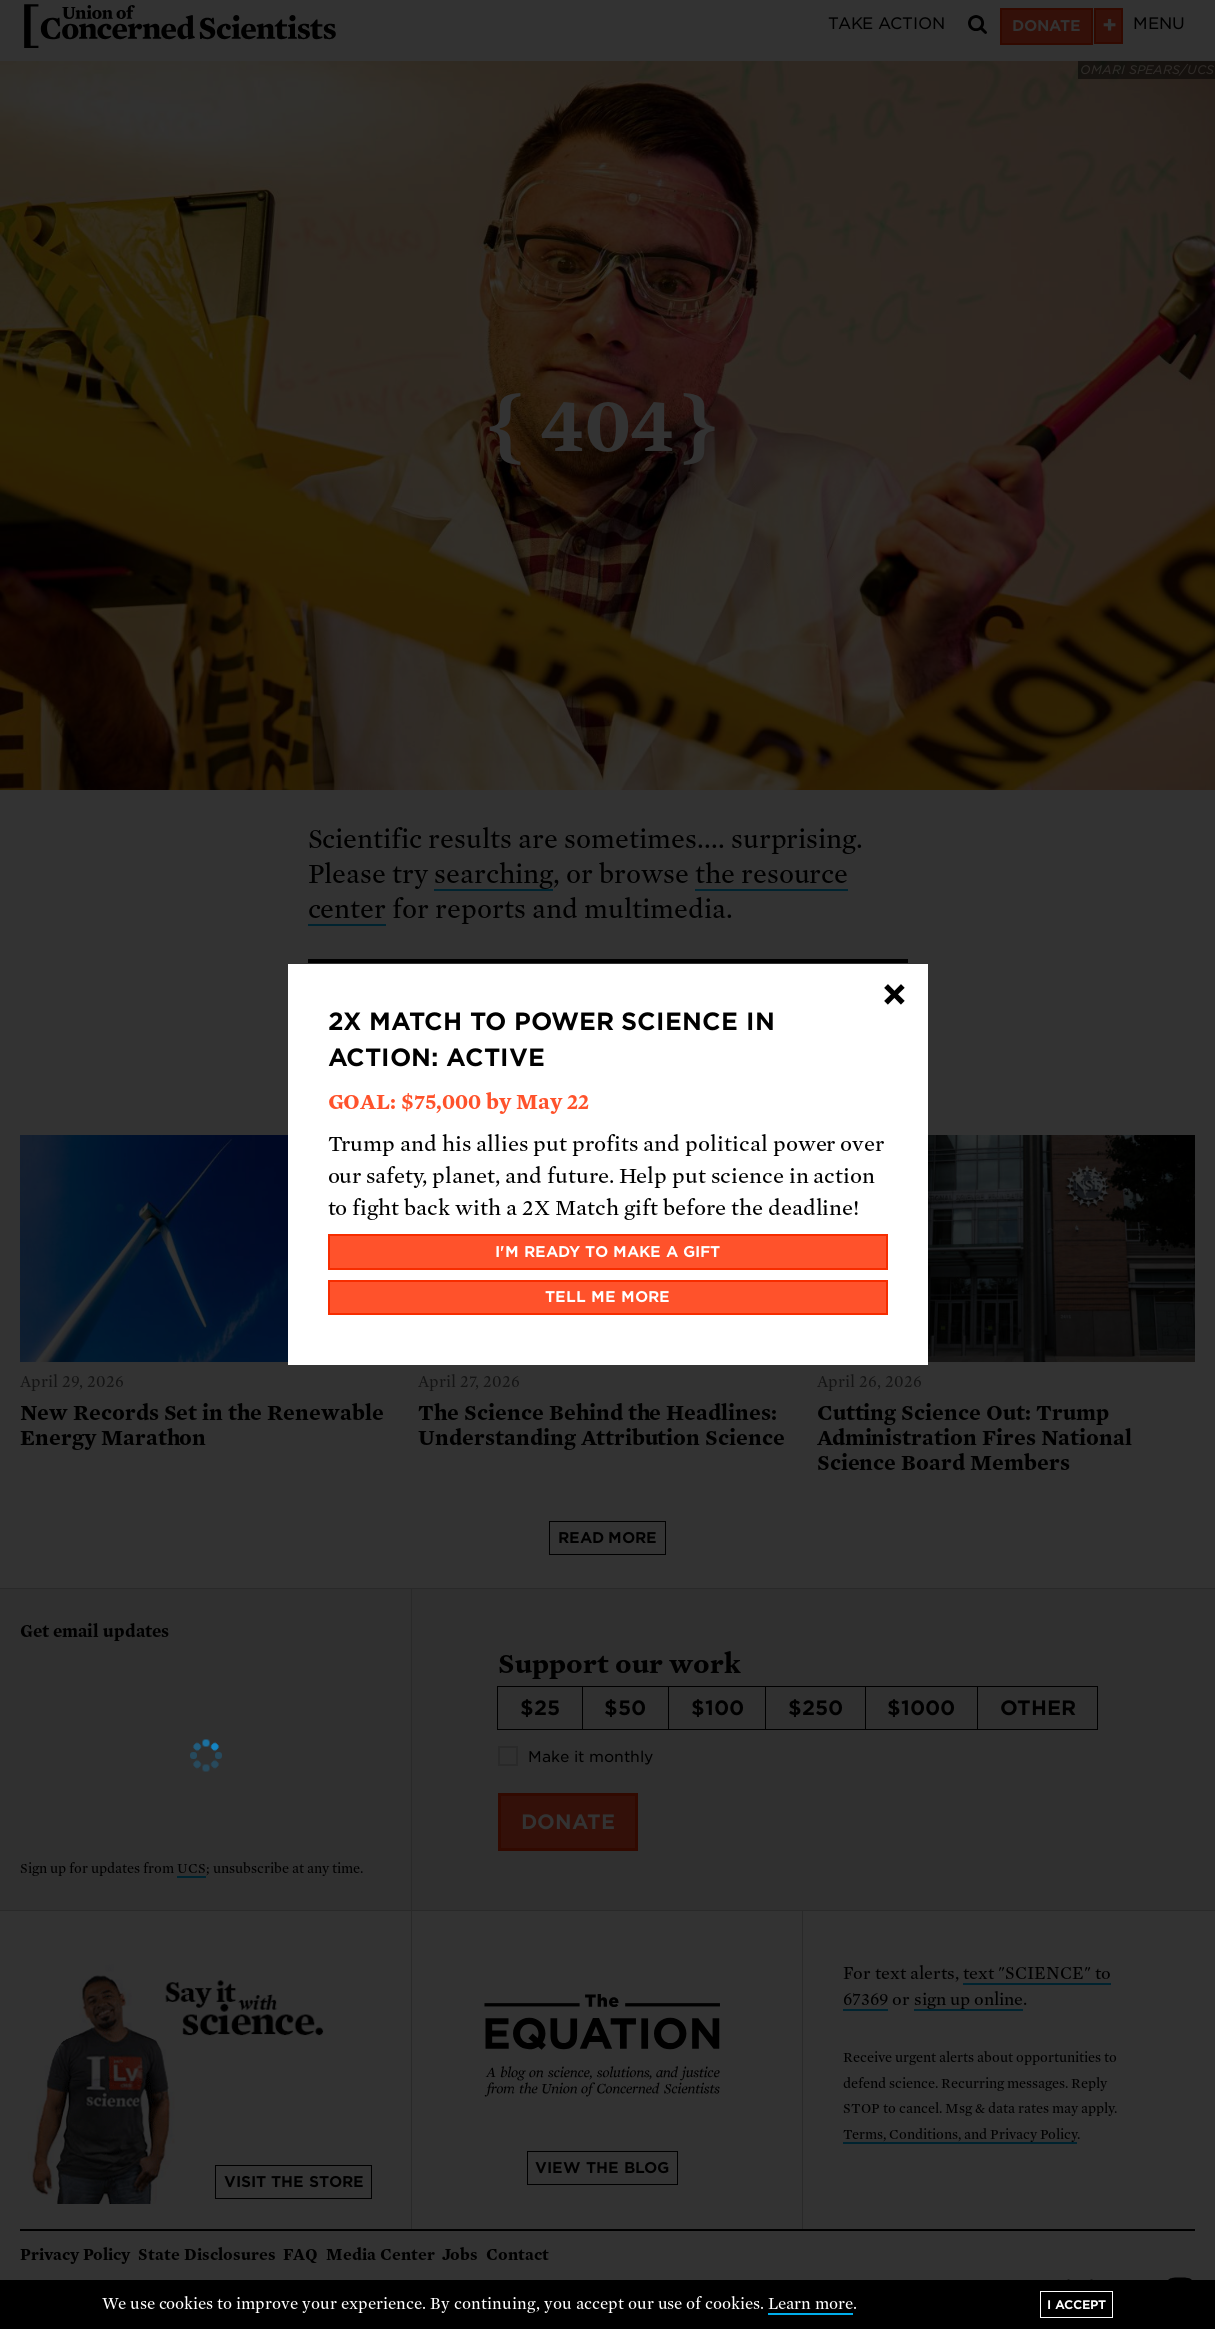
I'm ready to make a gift (607, 1252)
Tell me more (607, 1297)
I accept (1076, 2304)
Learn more (810, 2304)
